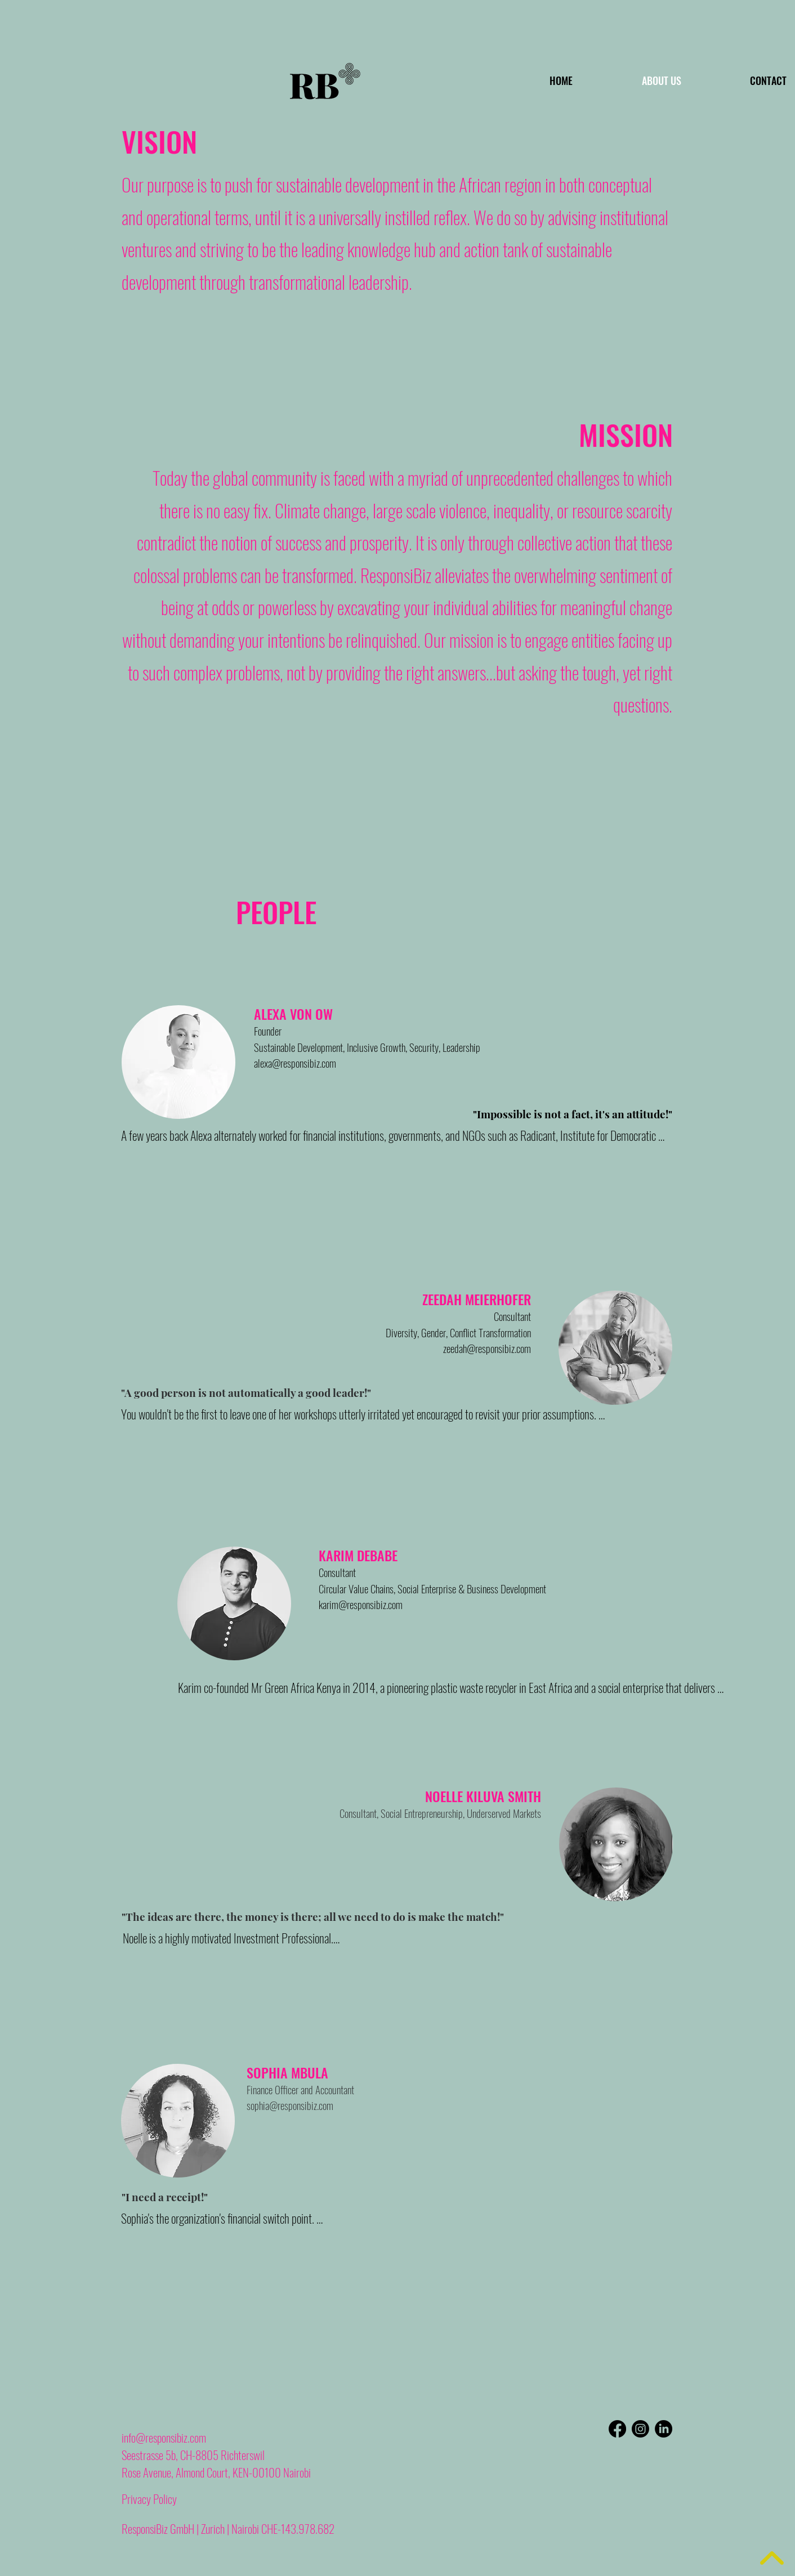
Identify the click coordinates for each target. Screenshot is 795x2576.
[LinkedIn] (663, 2429)
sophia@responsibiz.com (290, 2105)
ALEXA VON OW (293, 1013)
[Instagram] (640, 2429)
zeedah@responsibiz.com (487, 1348)
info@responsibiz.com (164, 2437)
